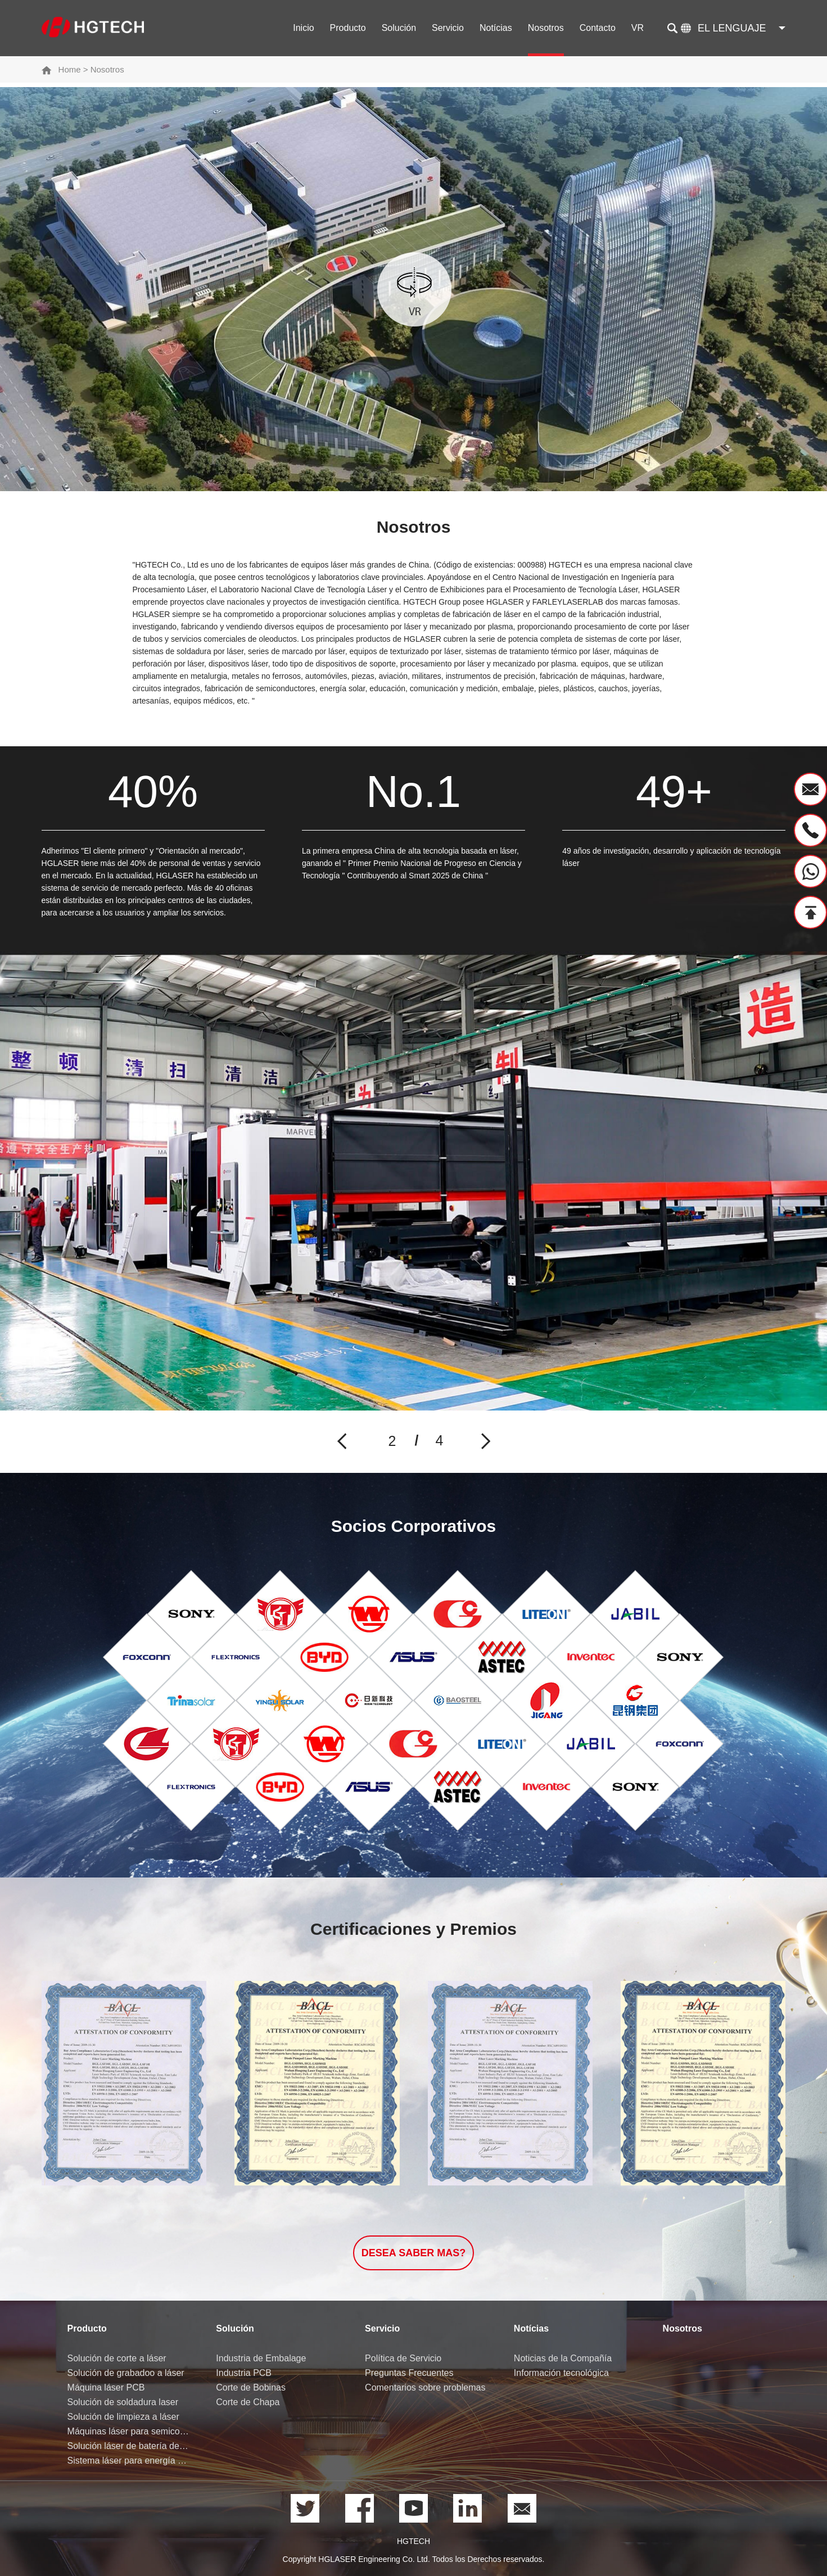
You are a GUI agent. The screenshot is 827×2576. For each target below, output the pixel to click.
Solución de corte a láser (116, 2358)
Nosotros (546, 28)
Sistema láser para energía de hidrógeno (129, 2460)
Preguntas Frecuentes (409, 2373)
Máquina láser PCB (106, 2387)
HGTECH (413, 2541)
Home (69, 69)
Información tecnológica (561, 2373)
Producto (348, 28)
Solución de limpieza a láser (123, 2416)
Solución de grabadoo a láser (125, 2373)
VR (637, 28)
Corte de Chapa (247, 2402)
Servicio (448, 28)
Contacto (598, 28)
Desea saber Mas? (413, 2252)
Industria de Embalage (261, 2358)
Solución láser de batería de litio (129, 2446)
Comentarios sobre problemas (425, 2387)
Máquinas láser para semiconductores (129, 2431)
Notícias (496, 28)
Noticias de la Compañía (563, 2358)
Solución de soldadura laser (122, 2402)
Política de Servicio (403, 2358)
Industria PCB (244, 2373)
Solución (399, 28)
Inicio (303, 28)
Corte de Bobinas (251, 2387)
